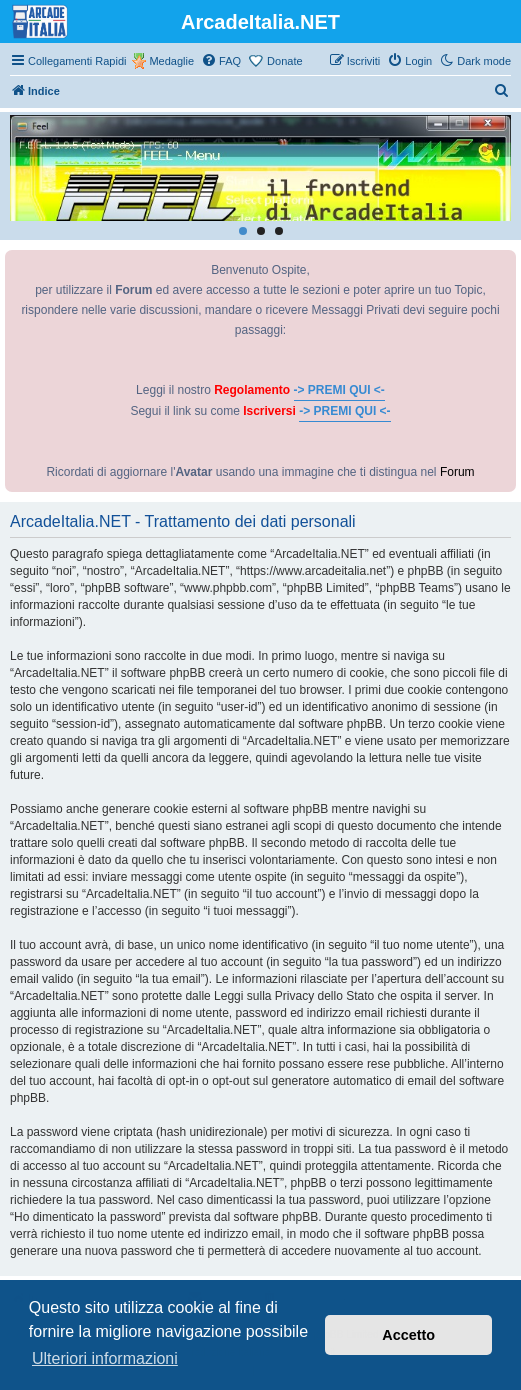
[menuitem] (221, 61)
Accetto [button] (408, 1335)
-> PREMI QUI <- (339, 390)
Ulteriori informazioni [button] (105, 1358)
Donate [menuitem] (284, 61)
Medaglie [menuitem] (171, 61)
